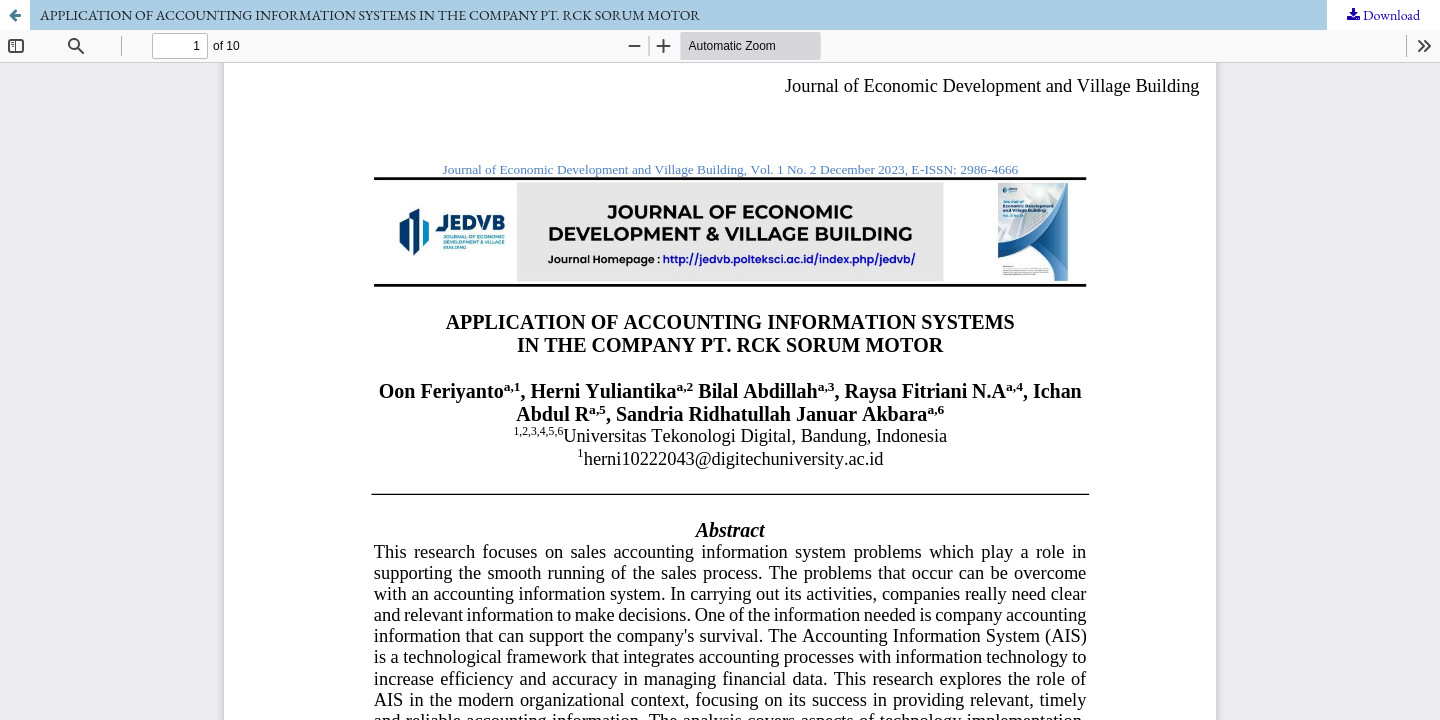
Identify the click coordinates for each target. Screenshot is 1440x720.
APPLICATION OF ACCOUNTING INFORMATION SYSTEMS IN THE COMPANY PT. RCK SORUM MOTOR (370, 15)
